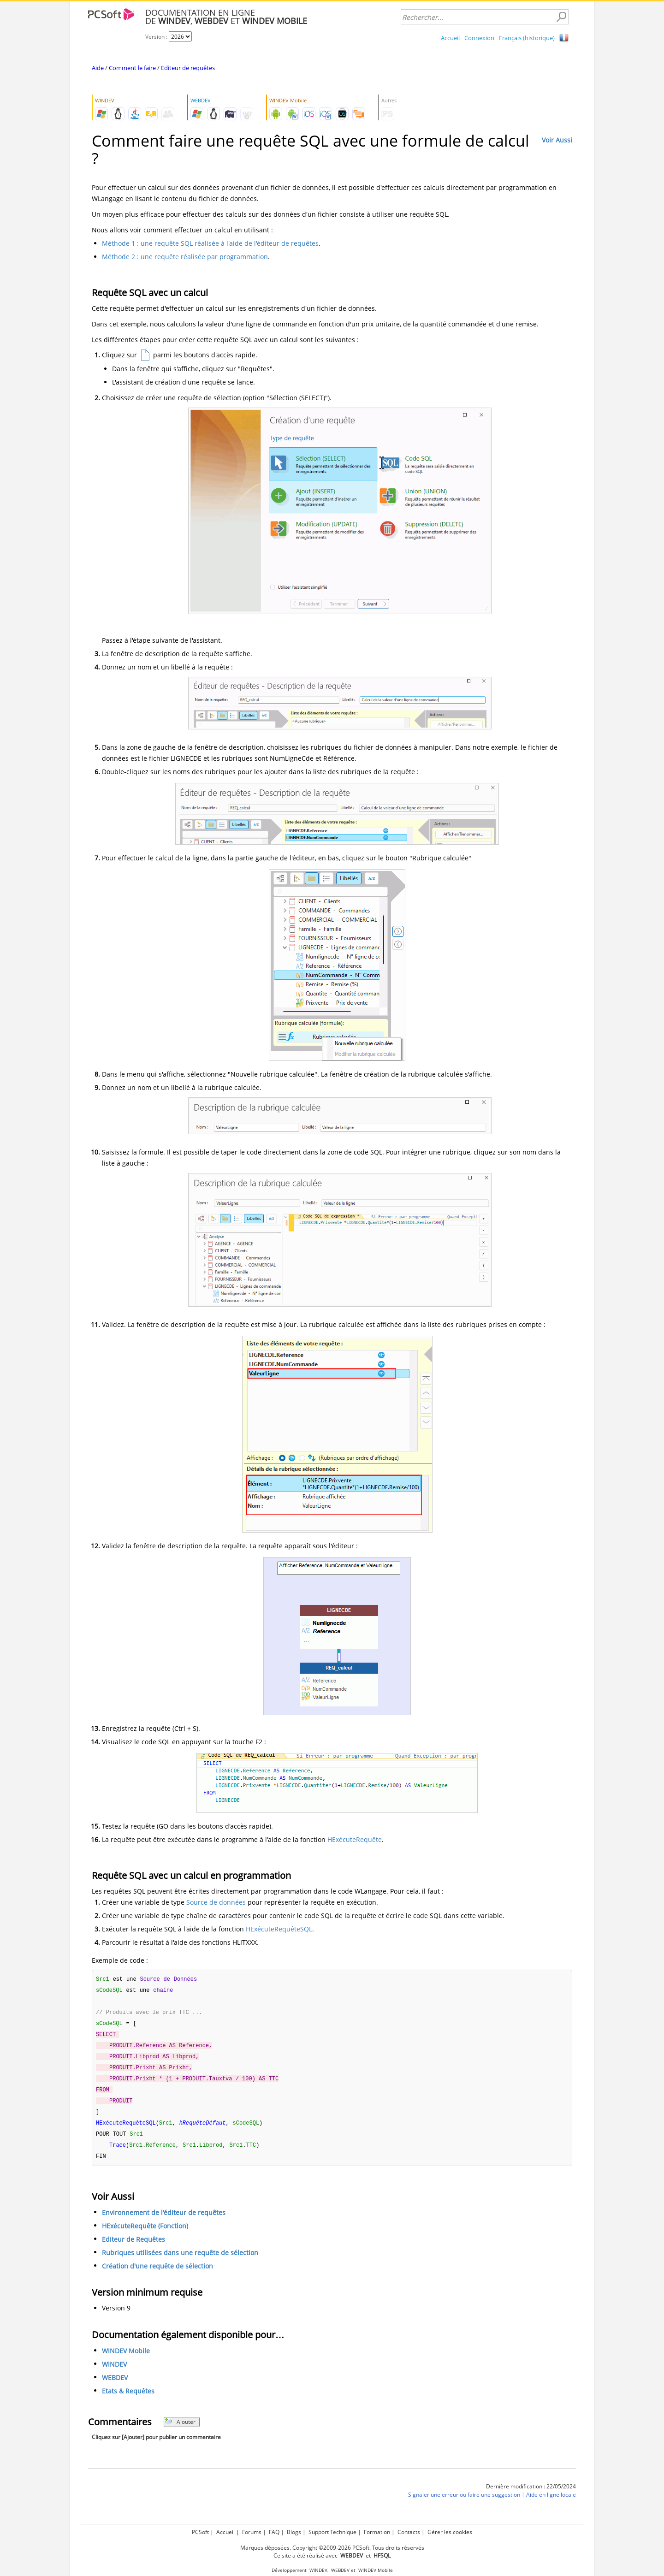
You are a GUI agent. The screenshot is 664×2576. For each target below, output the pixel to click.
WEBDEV (115, 2385)
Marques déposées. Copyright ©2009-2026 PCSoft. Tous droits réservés (332, 2548)
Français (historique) (527, 38)
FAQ (274, 2532)
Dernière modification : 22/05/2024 (531, 2494)
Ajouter (180, 2429)
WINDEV (114, 2371)
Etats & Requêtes (128, 2398)
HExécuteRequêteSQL (279, 1929)
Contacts (408, 2532)
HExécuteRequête (354, 1839)
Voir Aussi (557, 140)
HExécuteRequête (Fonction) (145, 2233)
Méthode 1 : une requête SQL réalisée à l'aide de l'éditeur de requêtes (210, 243)
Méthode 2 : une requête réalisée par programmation (185, 256)
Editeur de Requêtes (133, 2246)
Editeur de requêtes (188, 68)
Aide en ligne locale (551, 2502)
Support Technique (332, 2532)
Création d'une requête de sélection (157, 2273)
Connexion (479, 38)
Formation (377, 2532)
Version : (157, 37)
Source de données (216, 1902)
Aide (98, 68)
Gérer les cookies (449, 2532)
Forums (251, 2532)
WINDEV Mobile (126, 2358)
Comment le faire (132, 68)
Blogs (294, 2532)
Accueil (450, 38)
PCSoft (200, 2532)
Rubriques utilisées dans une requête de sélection (180, 2260)
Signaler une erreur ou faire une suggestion (464, 2502)
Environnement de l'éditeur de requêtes (163, 2219)
